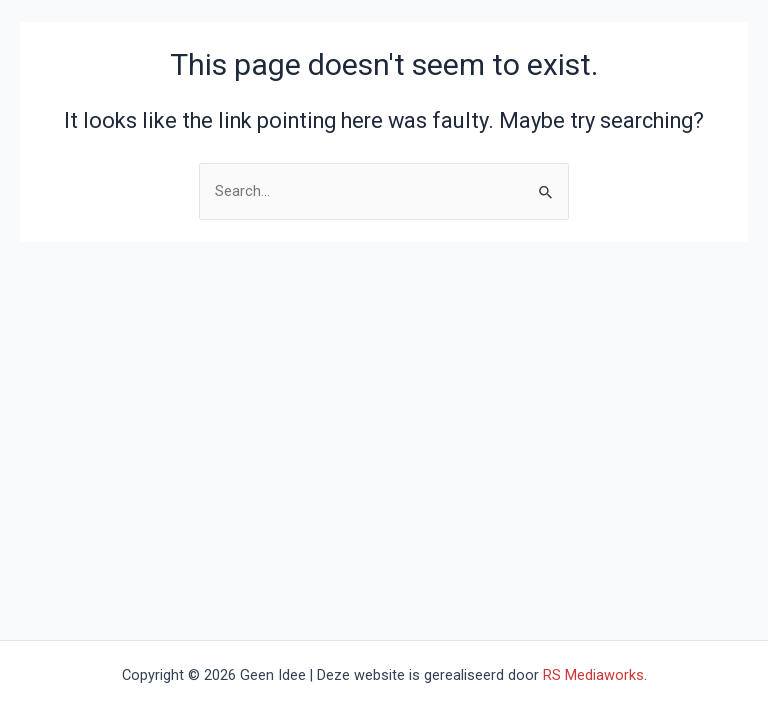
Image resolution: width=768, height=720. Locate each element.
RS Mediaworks (593, 675)
